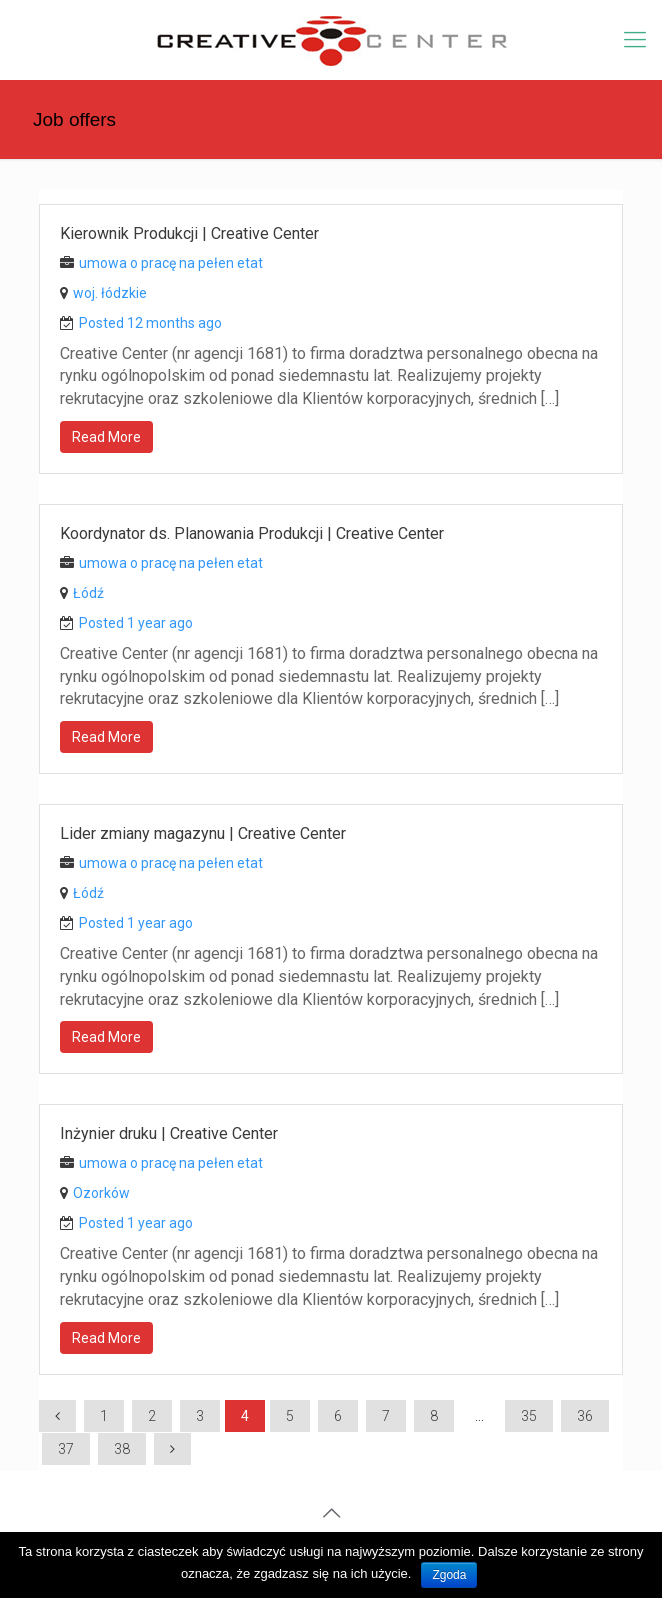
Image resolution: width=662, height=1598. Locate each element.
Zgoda (449, 1575)
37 (66, 1449)
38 (122, 1449)
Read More (106, 437)
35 (529, 1416)
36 (585, 1416)
